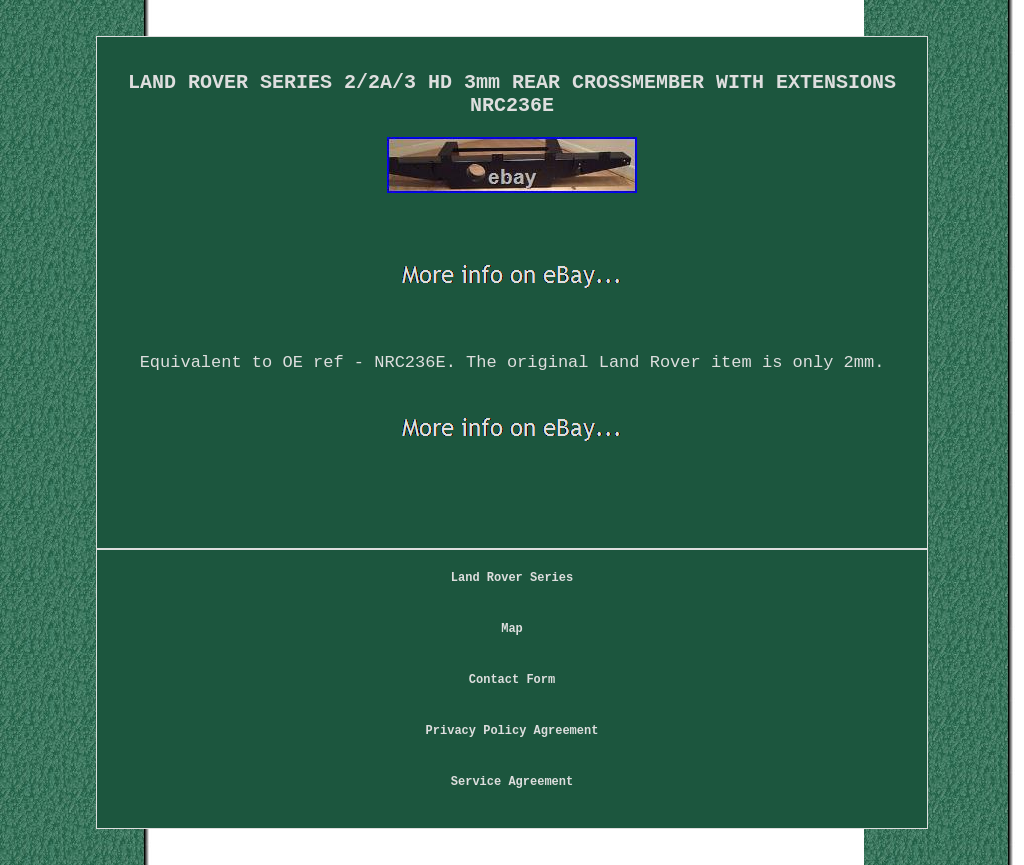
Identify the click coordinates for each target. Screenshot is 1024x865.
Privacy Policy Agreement (512, 731)
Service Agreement (512, 782)
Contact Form (512, 680)
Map (512, 629)
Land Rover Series (512, 578)
